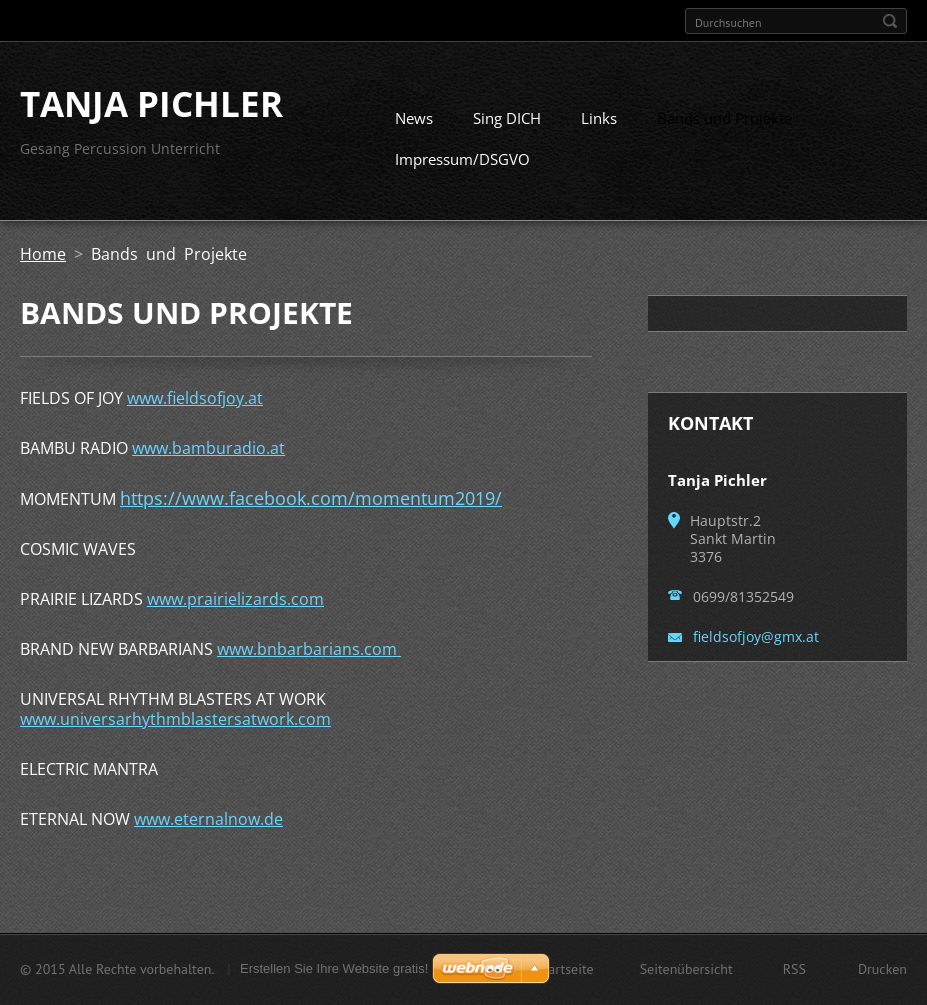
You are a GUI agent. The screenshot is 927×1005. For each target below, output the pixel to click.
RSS (794, 971)
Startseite (565, 971)
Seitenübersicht (686, 971)
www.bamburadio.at (208, 456)
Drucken (882, 971)
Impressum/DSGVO (462, 167)
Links (599, 126)
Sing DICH (507, 126)
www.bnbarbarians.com (309, 657)
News (414, 126)
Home (43, 262)
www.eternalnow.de (208, 827)
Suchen (890, 21)
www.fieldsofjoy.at (195, 406)
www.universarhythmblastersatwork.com (175, 727)
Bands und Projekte (724, 126)
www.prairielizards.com (235, 607)
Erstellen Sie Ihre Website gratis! (334, 970)
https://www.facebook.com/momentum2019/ (311, 506)
